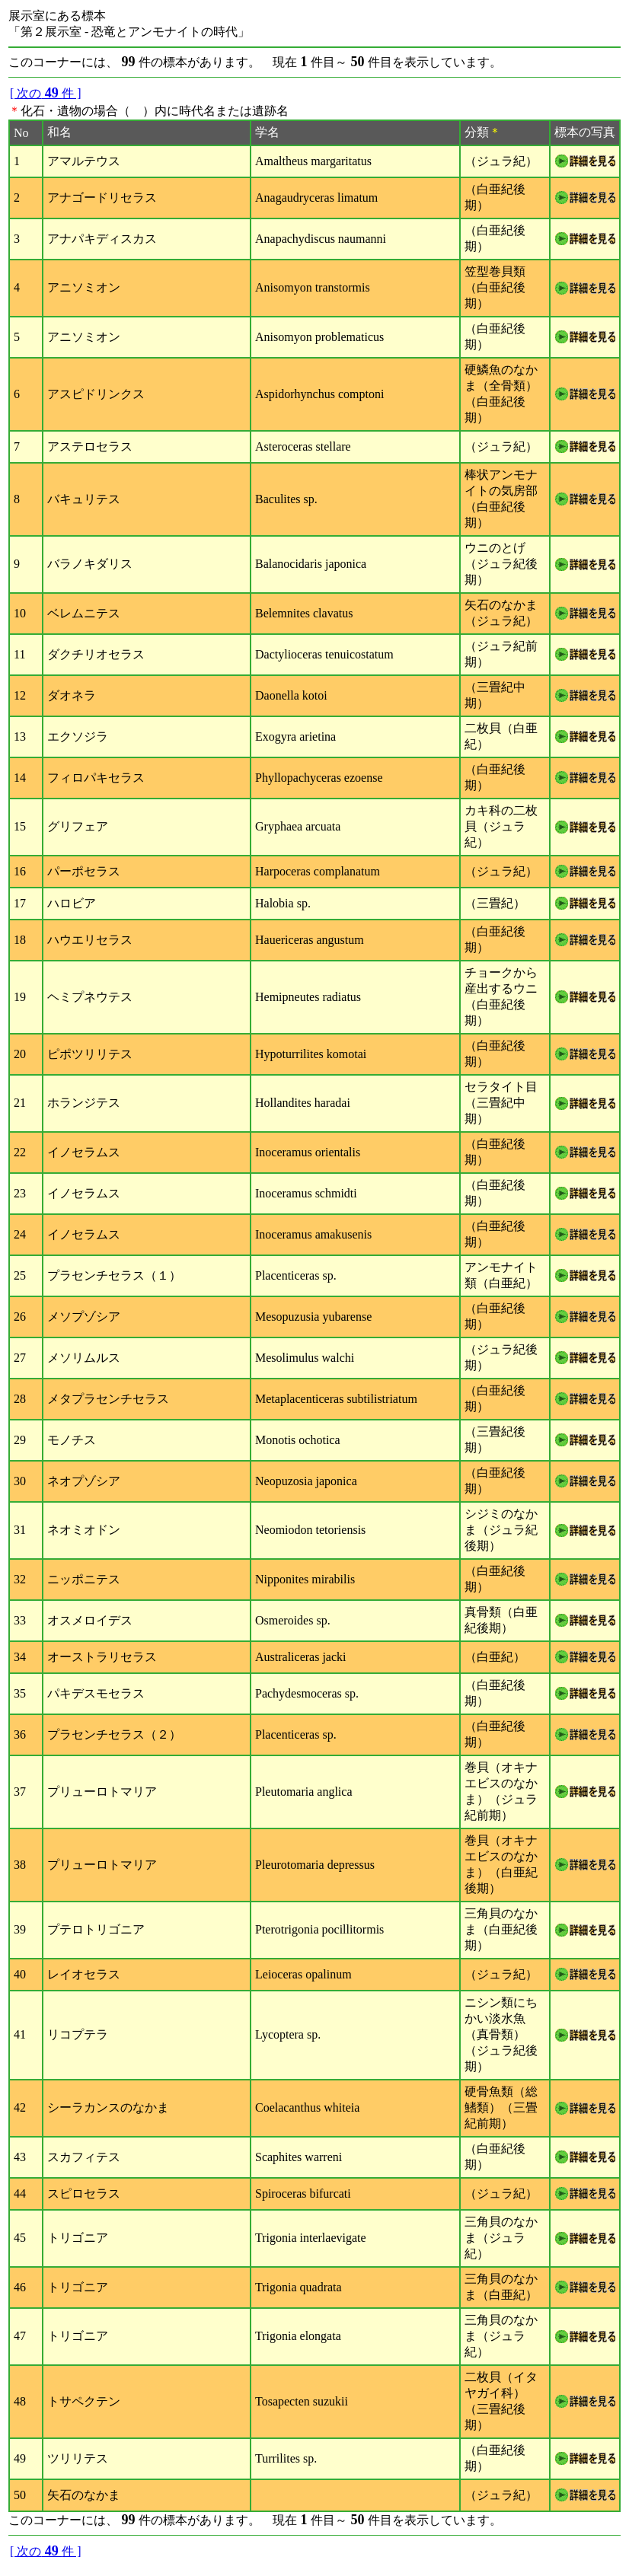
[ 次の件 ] (45, 93)
